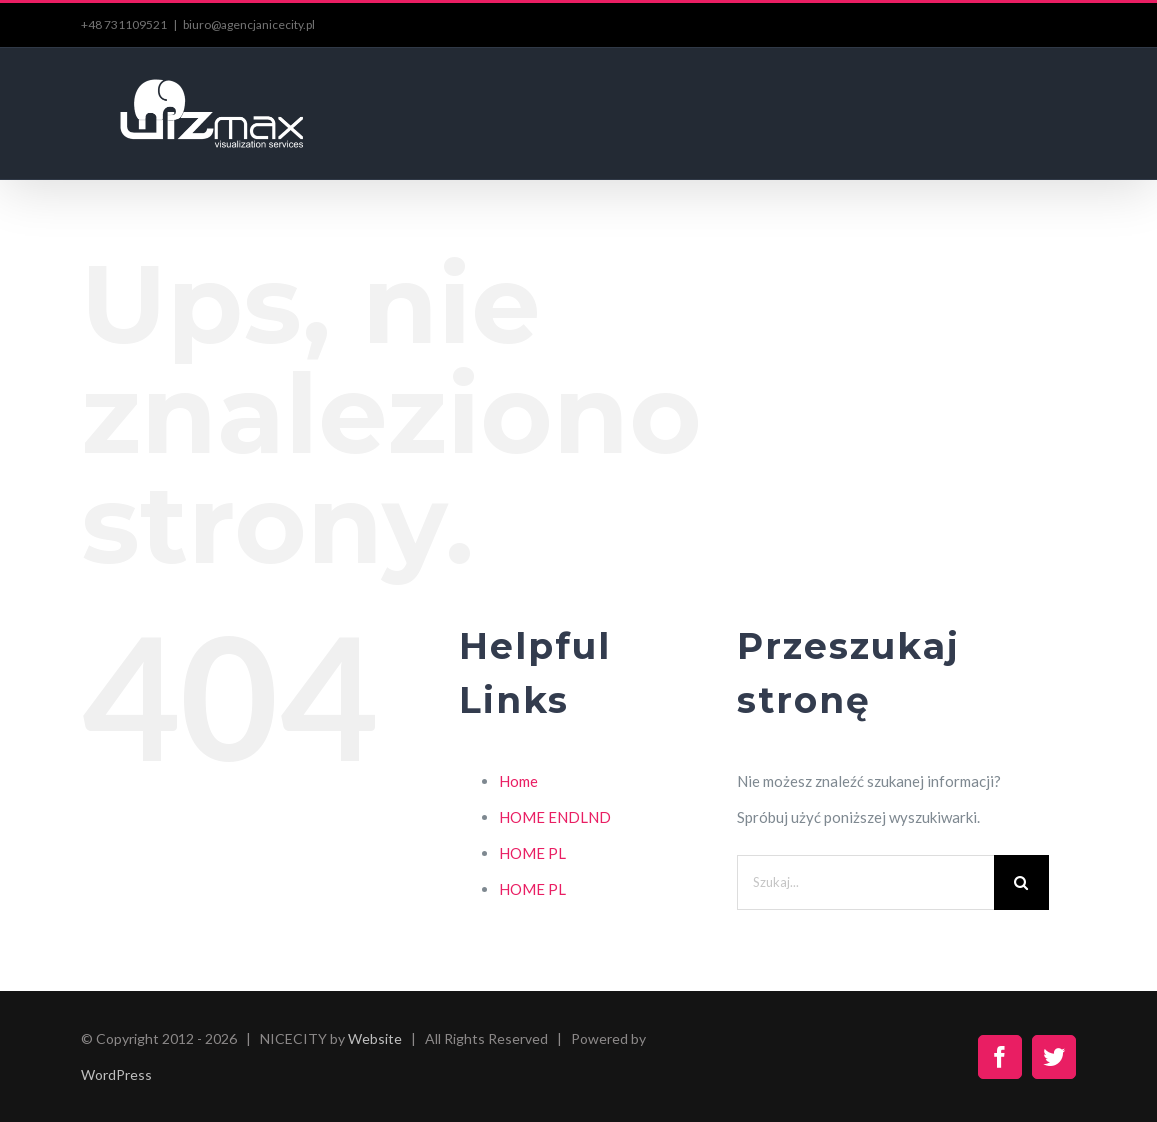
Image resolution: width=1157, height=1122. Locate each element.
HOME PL (532, 853)
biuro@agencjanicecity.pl (249, 24)
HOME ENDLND (555, 817)
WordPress (116, 1074)
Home (518, 781)
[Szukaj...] (865, 882)
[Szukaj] (1021, 882)
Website (375, 1038)
